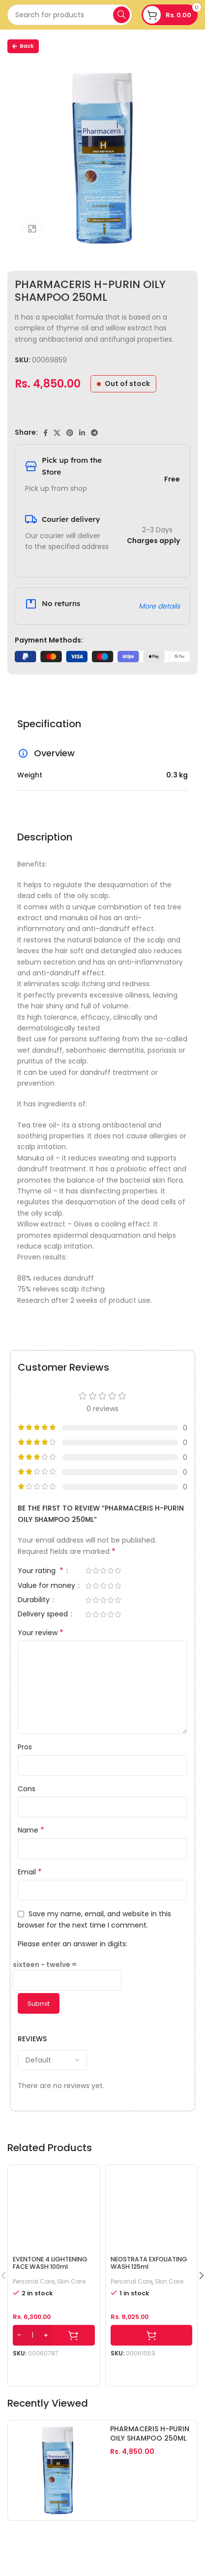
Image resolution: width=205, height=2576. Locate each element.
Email (30, 1872)
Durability (35, 1600)
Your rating (41, 1571)
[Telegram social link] (94, 432)
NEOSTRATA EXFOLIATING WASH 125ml (149, 2263)
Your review (40, 1632)
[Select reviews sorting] (52, 2060)
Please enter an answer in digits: (72, 1944)
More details (159, 606)
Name (31, 1830)
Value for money (47, 1586)
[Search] (69, 14)
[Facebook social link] (45, 432)
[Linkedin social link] (82, 432)
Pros (25, 1747)
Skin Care (71, 2282)
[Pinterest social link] (69, 432)
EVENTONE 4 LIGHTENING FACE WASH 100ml (50, 2263)
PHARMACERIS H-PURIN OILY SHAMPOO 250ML (149, 2434)
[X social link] (57, 432)
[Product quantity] (32, 2335)
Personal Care (34, 2282)
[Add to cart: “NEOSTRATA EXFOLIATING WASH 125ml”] (152, 2335)
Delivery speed (44, 1614)
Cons (26, 1789)
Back (23, 46)
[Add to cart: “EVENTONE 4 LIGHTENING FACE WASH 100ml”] (54, 2335)
